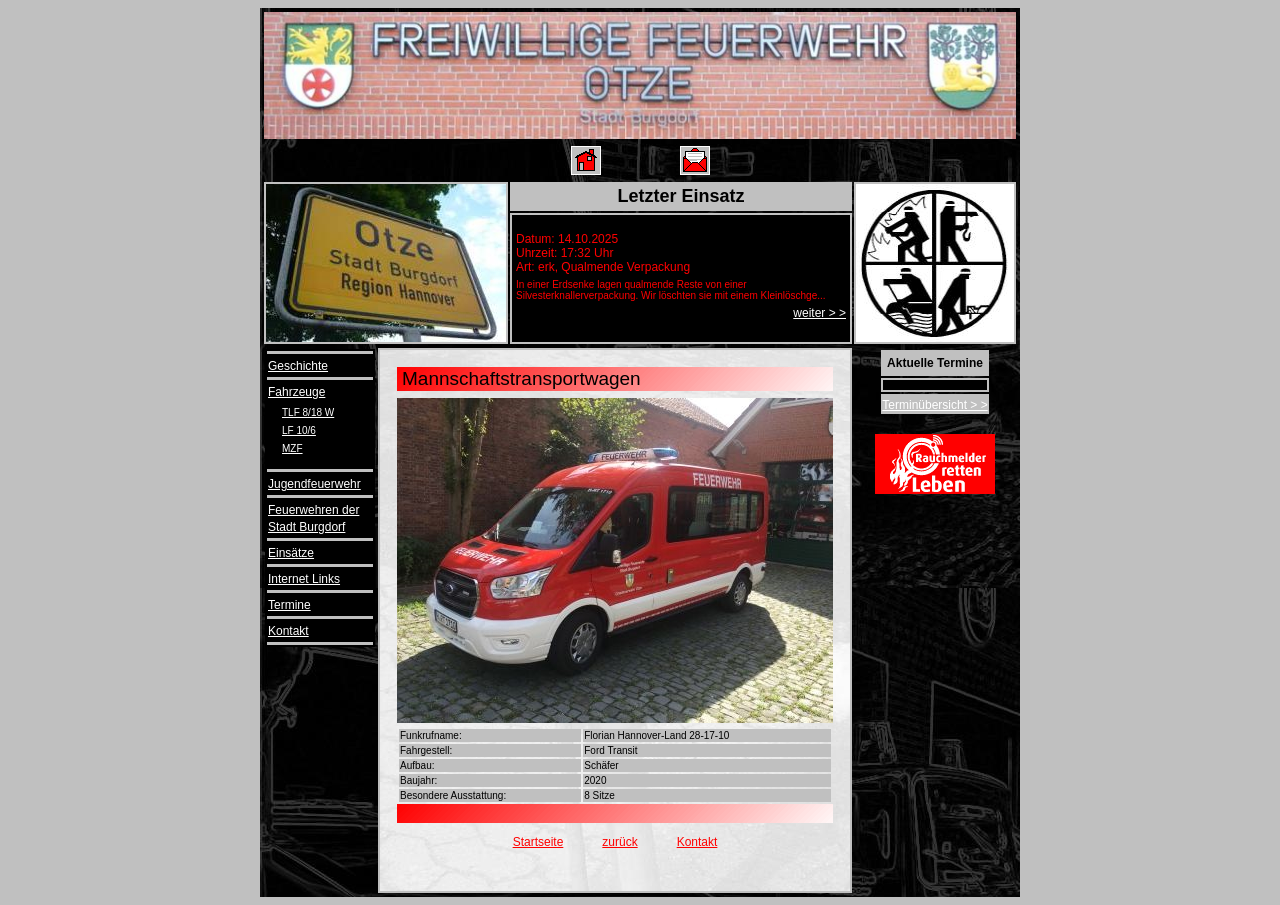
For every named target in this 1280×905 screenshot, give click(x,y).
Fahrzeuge (296, 392)
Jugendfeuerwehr (314, 484)
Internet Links (304, 579)
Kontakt (288, 631)
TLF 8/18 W (308, 412)
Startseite (538, 842)
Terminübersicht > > (934, 405)
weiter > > (819, 313)
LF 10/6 (299, 430)
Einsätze (291, 553)
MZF (292, 448)
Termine (289, 605)
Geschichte (298, 366)
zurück (619, 842)
